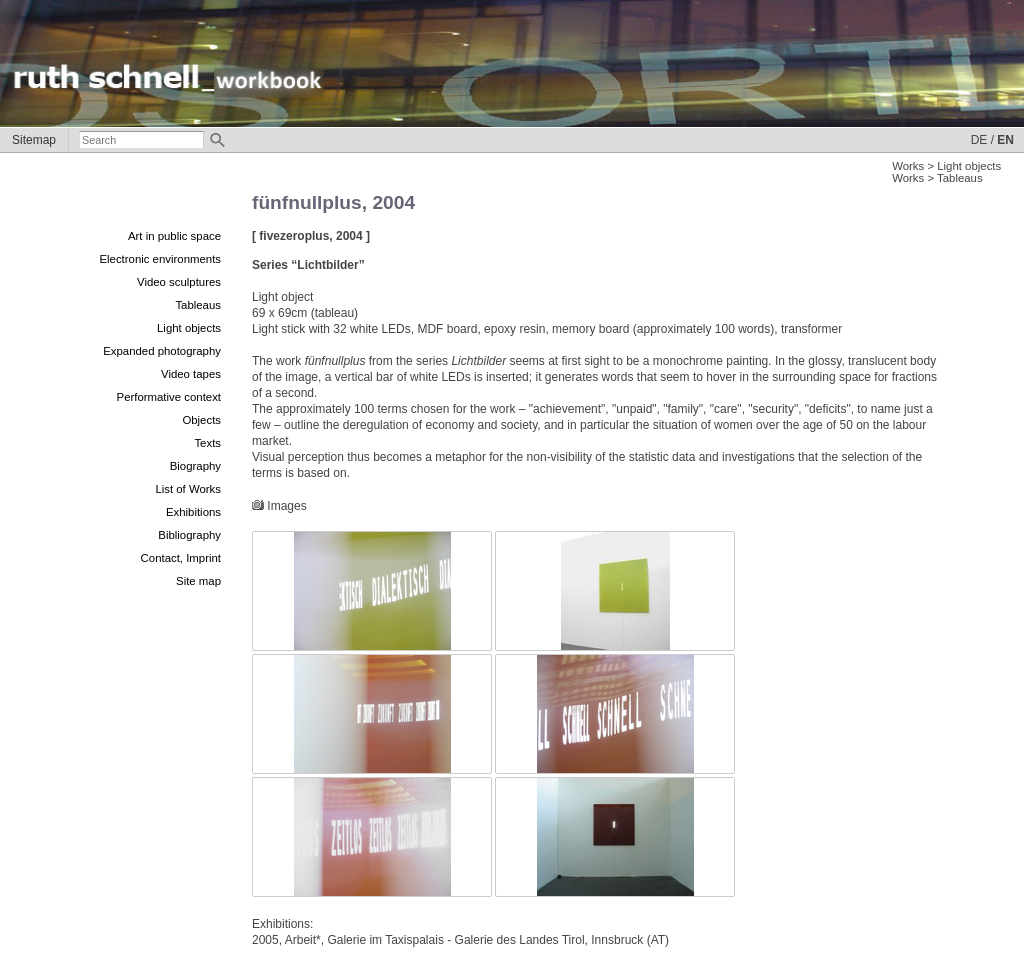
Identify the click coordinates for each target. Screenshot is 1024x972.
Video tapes (191, 374)
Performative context (169, 397)
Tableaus (198, 305)
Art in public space (174, 236)
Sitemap (34, 140)
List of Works (188, 489)
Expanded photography (162, 351)
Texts (207, 443)
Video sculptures (179, 282)
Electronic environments (160, 259)
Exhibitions (193, 512)
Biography (195, 466)
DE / (982, 140)
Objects (201, 420)
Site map (198, 581)
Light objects (189, 328)
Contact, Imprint (181, 558)
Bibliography (189, 535)
